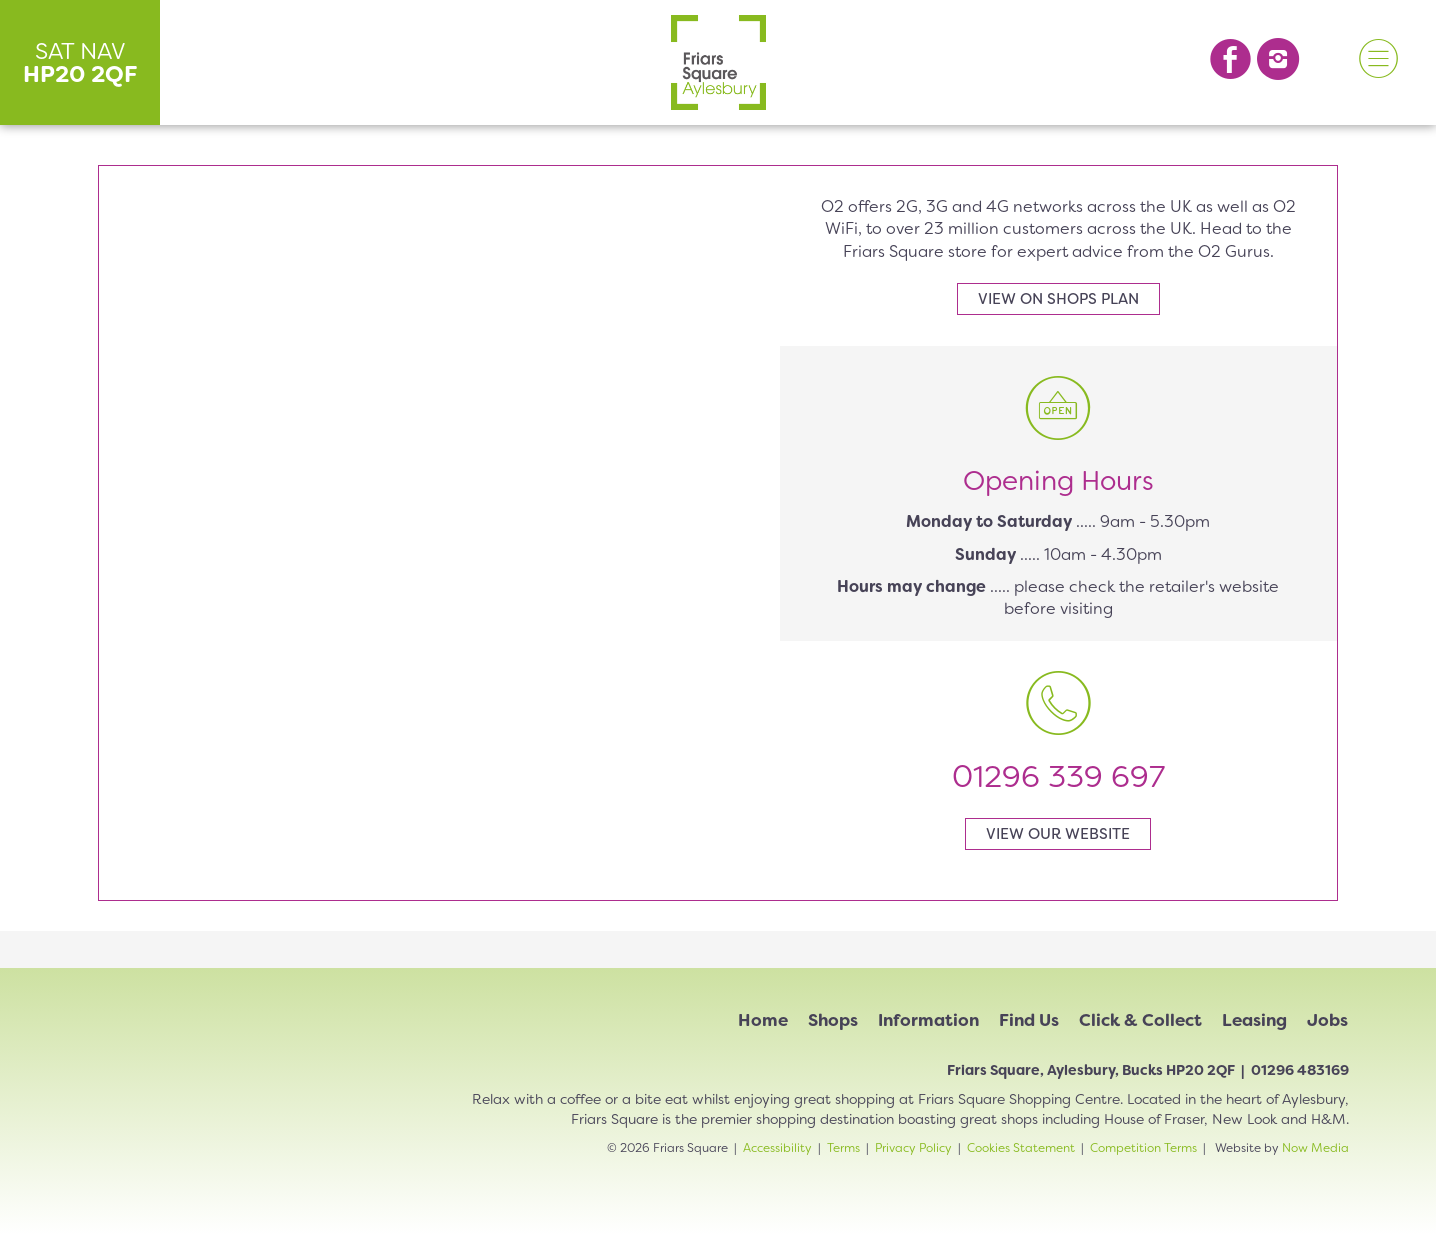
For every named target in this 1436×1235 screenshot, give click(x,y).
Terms (843, 1148)
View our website (1058, 834)
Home (763, 1020)
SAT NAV (80, 62)
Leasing (1254, 1020)
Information (928, 1020)
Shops (833, 1020)
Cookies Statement (1021, 1148)
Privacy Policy (913, 1148)
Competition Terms (1143, 1148)
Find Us (1029, 1020)
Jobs (1327, 1020)
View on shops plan (1058, 299)
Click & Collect (1140, 1020)
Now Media (1315, 1148)
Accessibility (777, 1148)
